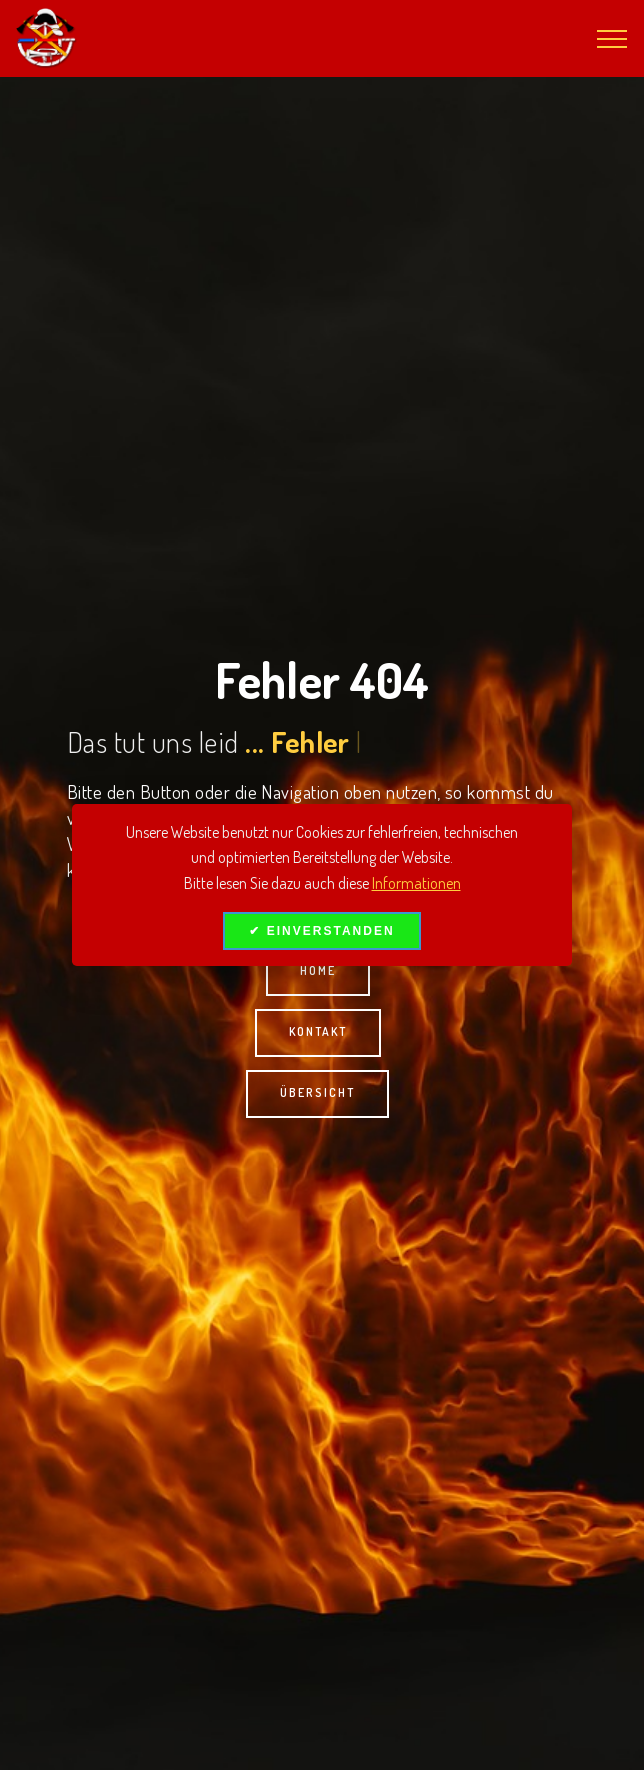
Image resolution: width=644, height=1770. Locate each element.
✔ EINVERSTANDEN (321, 931)
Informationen (416, 883)
